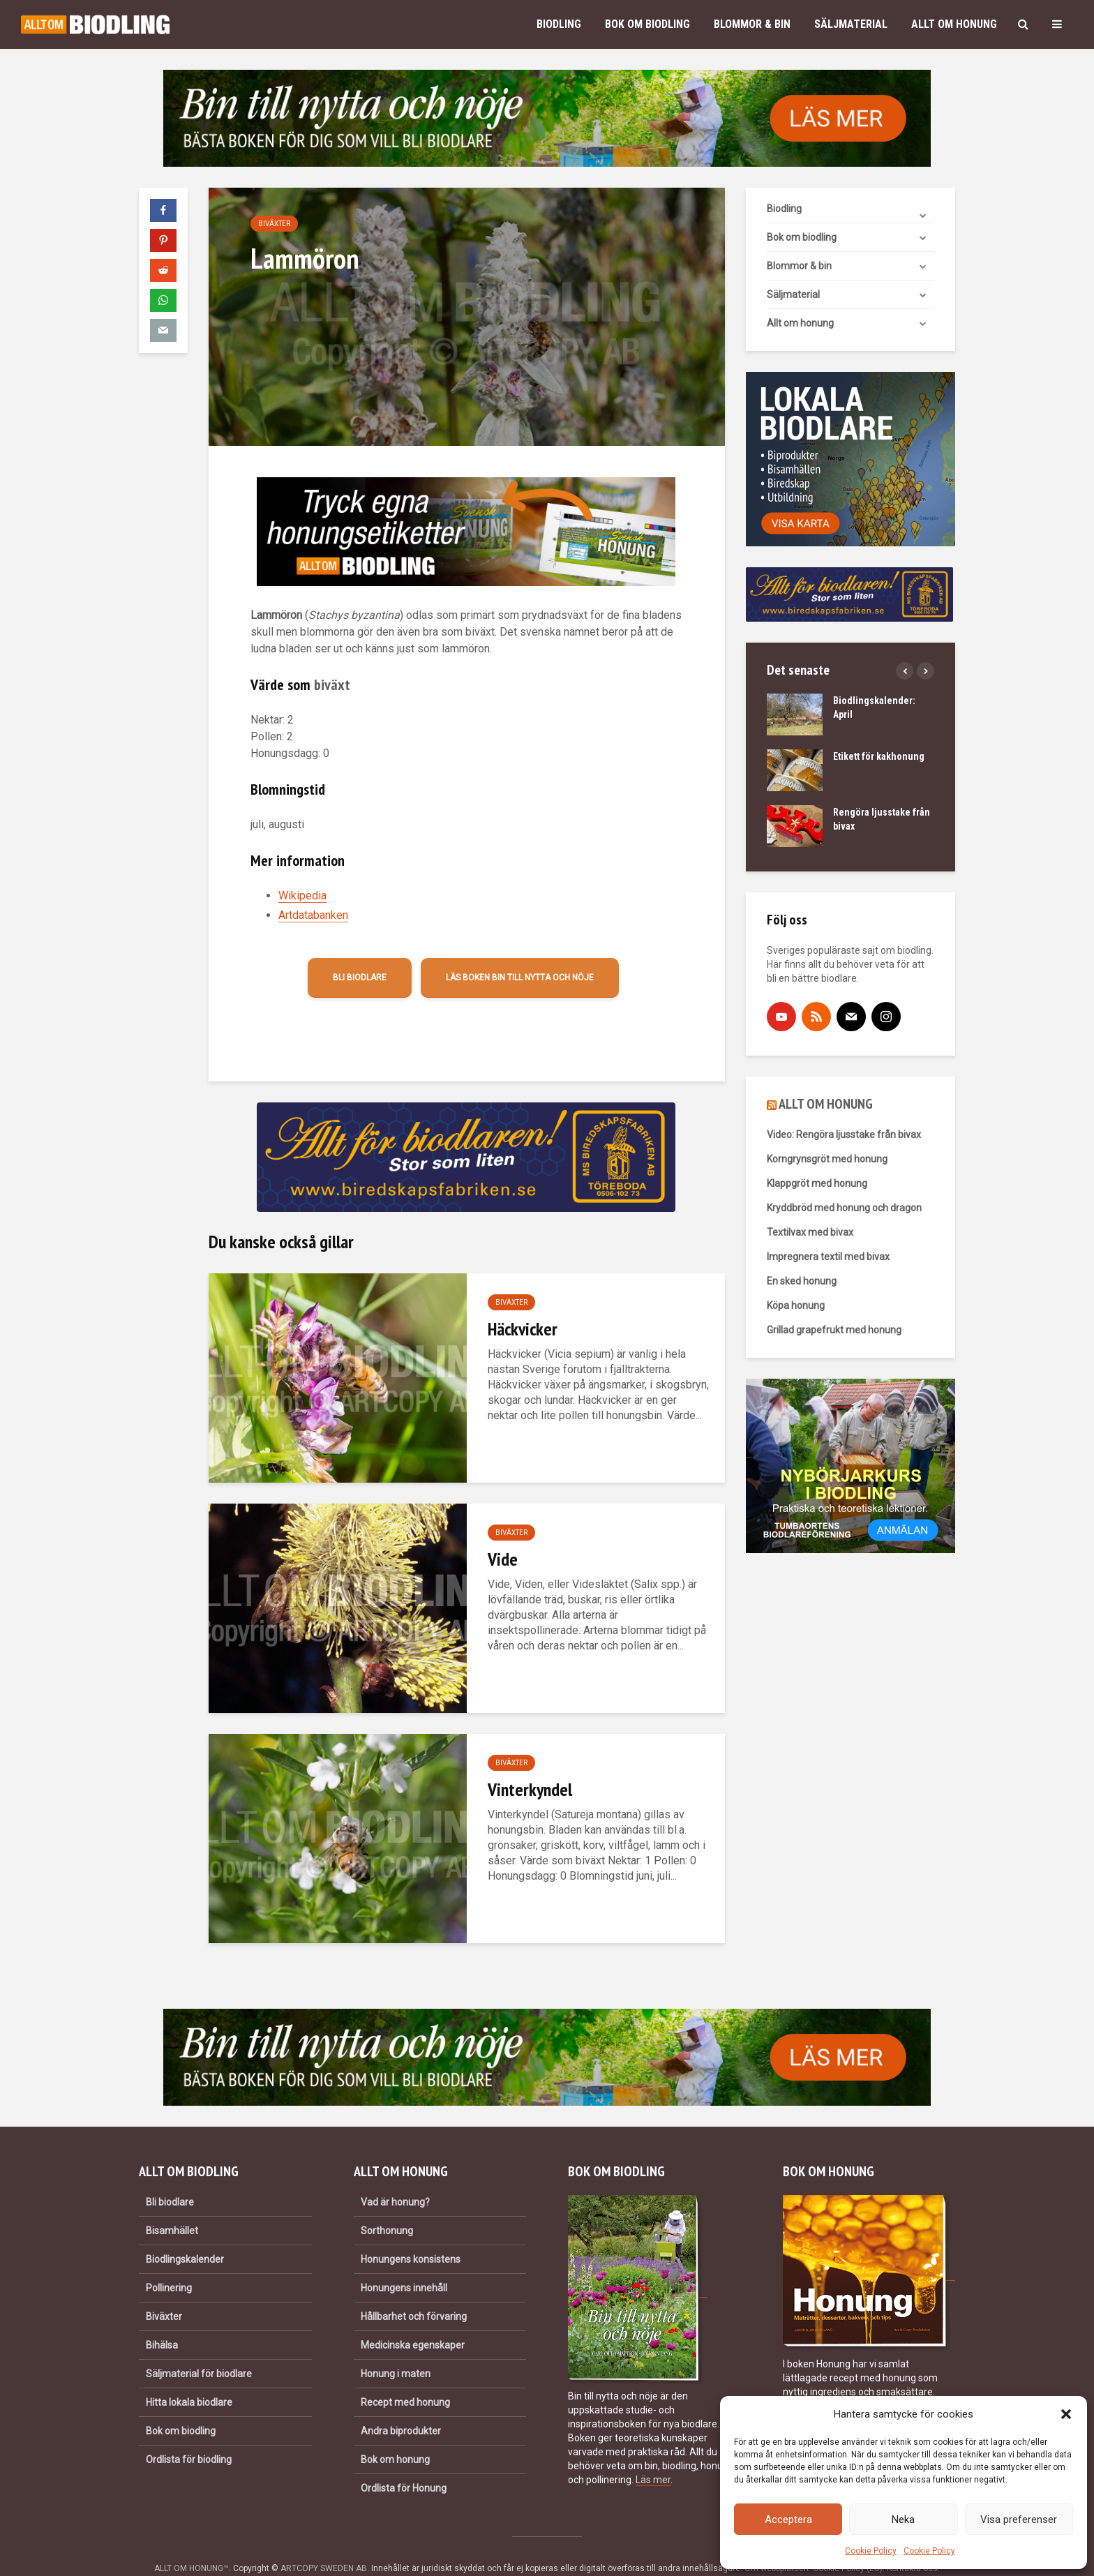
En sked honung (802, 1281)
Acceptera (788, 2519)
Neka (903, 2519)
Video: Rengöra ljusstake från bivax (844, 1134)
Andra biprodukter (401, 2407)
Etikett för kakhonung (878, 756)
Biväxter (274, 223)
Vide (503, 1559)
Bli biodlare (360, 977)
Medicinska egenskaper (413, 2321)
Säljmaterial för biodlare (199, 2350)
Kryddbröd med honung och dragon (844, 1207)
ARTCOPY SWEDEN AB (323, 2544)
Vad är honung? (395, 2178)
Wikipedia (302, 895)
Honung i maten (395, 2350)
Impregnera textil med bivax (828, 1256)
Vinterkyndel (530, 1789)
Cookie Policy (871, 2551)
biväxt (332, 684)
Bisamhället (172, 2206)
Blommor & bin (752, 24)
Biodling (559, 24)
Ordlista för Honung (404, 2464)
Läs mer (653, 2456)
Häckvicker (522, 1328)
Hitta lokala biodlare (189, 2378)
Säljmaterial (850, 24)
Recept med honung (405, 2378)
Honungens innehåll (404, 2264)
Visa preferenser (1018, 2519)
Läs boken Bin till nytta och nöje (520, 977)
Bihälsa (162, 2321)
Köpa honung (796, 1305)
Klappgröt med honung (817, 1183)
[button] (1066, 2414)
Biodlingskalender (185, 2235)
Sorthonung (387, 2206)
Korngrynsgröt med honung (827, 1159)
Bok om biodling (647, 24)
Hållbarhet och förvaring (414, 2292)
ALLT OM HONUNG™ (191, 2544)
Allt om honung (954, 24)
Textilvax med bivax (810, 1232)
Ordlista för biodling (189, 2435)
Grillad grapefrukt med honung (834, 1329)
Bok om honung (395, 2435)
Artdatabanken (313, 915)
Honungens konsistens (410, 2235)
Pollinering (169, 2264)
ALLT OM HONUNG (826, 1104)
